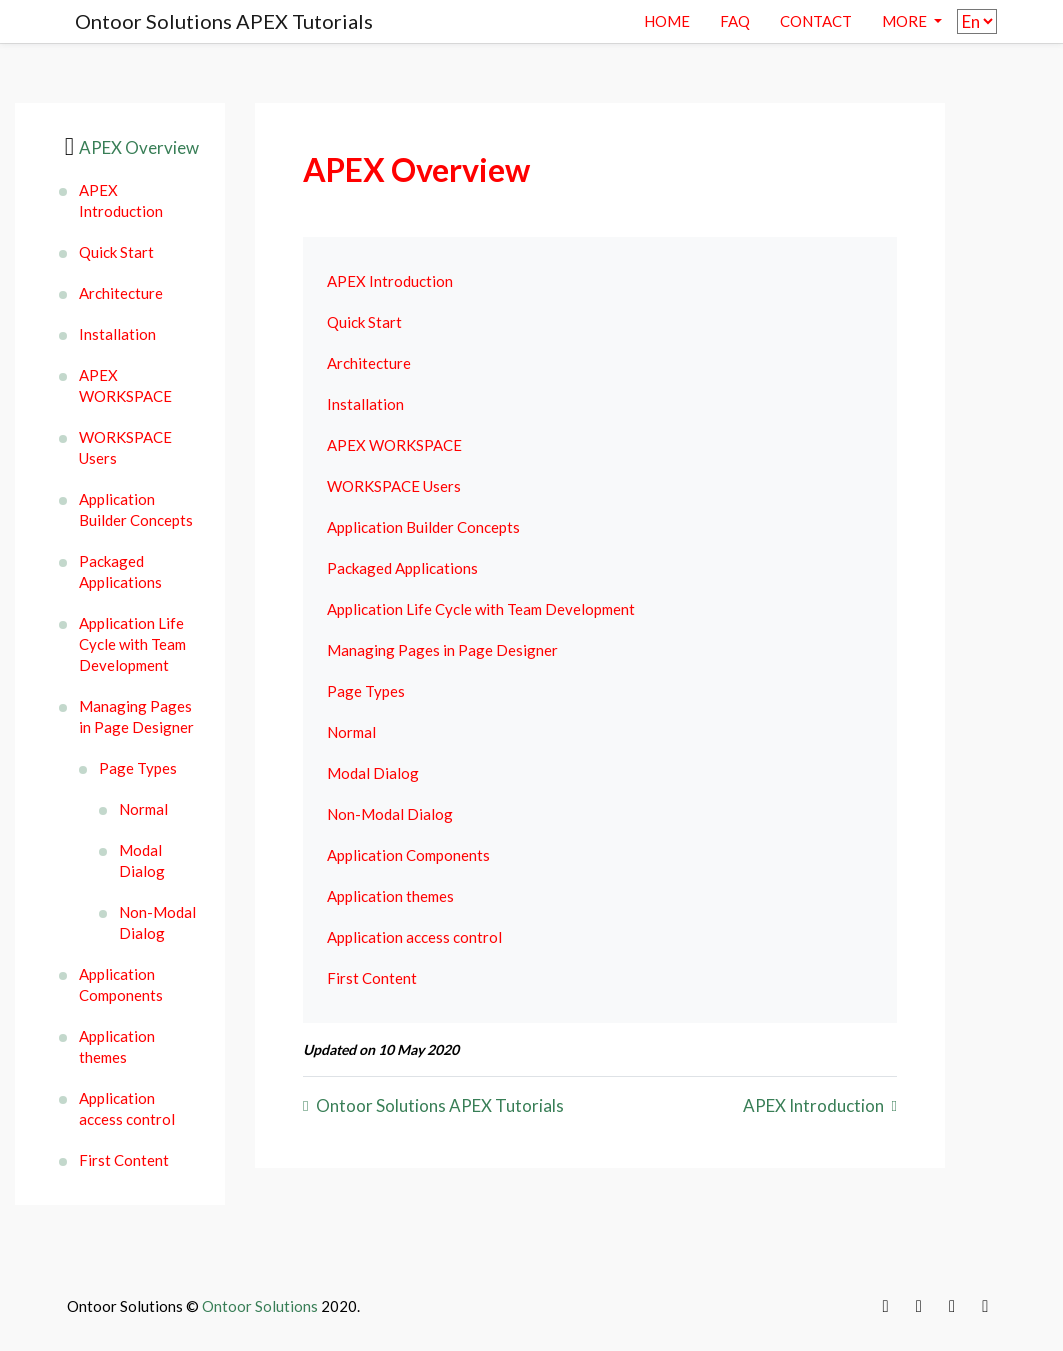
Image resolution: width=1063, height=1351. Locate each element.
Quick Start (116, 252)
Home (667, 21)
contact (816, 21)
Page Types (138, 768)
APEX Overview (139, 147)
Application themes (117, 1046)
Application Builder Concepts (136, 509)
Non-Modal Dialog (157, 922)
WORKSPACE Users (125, 447)
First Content (124, 1160)
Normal (143, 809)
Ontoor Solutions (260, 1306)
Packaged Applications (120, 571)
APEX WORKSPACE (125, 385)
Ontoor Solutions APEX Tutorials (224, 21)
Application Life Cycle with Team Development (132, 644)
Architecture (121, 293)
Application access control (127, 1108)
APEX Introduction (121, 200)
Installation (117, 334)
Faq (735, 21)
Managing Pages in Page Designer (136, 716)
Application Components (121, 984)
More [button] (906, 21)
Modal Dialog (142, 860)
